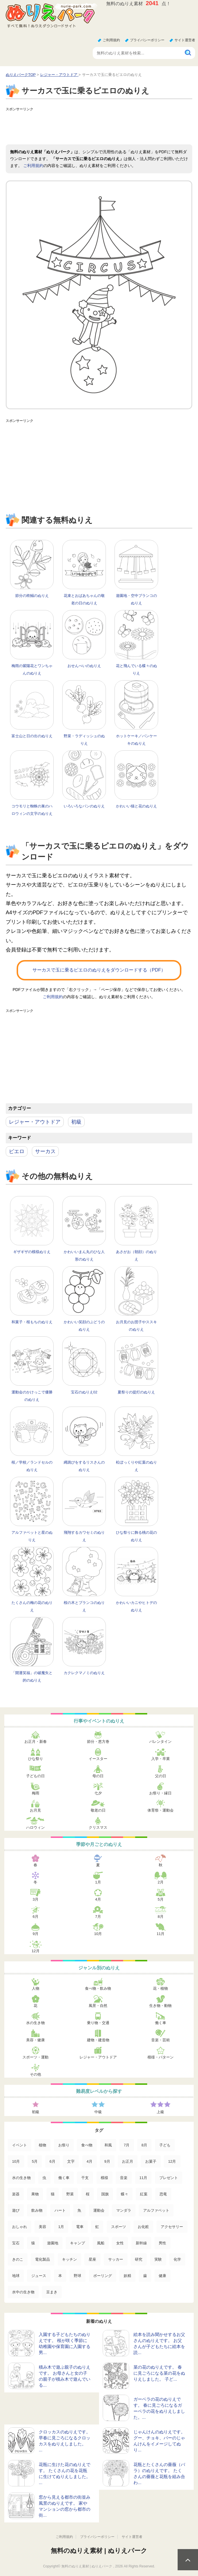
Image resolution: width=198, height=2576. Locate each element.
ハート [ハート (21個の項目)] (60, 2210)
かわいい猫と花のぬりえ (136, 806)
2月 (160, 1882)
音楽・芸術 (160, 2040)
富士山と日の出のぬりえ (32, 736)
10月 (98, 1934)
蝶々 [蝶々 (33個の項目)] (124, 2194)
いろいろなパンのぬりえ (84, 806)
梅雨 (35, 1793)
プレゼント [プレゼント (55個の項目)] (168, 2178)
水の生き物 (35, 2023)
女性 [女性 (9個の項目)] (120, 2243)
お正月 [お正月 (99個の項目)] (127, 2161)
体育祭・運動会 (160, 1810)
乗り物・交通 (98, 2023)
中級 (98, 2112)
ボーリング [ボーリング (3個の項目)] (102, 2276)
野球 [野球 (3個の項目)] (77, 2276)
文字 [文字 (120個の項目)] (71, 2161)
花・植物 (160, 1988)
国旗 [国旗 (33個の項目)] (105, 2194)
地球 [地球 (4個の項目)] (16, 2276)
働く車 (160, 2023)
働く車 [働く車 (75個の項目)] (63, 2178)
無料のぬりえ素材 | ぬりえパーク (99, 2550)
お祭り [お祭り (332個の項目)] (63, 2145)
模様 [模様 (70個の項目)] (104, 2178)
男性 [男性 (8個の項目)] (162, 2243)
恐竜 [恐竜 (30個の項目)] (163, 2194)
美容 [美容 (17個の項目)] (42, 2227)
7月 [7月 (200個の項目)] (126, 2145)
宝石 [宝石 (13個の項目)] (16, 2243)
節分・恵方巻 (98, 1741)
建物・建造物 (98, 2040)
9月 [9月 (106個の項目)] (107, 2161)
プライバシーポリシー (147, 40)
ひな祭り (35, 1759)
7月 (98, 1916)
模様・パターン (160, 2057)
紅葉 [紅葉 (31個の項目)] (143, 2194)
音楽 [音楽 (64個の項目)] (123, 2178)
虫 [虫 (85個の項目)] (44, 2178)
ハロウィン (35, 1827)
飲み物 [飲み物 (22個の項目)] (36, 2210)
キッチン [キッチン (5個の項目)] (69, 2259)
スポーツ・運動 (35, 2057)
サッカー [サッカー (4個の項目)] (115, 2259)
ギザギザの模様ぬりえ (32, 1252)
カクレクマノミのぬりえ (84, 1673)
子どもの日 (35, 1776)
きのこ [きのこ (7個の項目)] (17, 2259)
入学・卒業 (160, 1759)
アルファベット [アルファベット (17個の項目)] (156, 2210)
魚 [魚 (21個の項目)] (79, 2210)
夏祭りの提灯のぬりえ (136, 1392)
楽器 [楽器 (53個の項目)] (16, 2194)
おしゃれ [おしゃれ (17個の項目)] (19, 2227)
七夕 (98, 1793)
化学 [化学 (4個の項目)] (177, 2259)
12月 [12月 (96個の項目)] (172, 2161)
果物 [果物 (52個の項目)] (35, 2194)
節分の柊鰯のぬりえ (32, 595)
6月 (35, 1916)
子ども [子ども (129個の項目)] (164, 2145)
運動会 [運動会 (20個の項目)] (98, 2210)
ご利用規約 (111, 40)
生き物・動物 (160, 2005)
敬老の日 (98, 1810)
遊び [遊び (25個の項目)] (16, 2210)
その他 (35, 2074)
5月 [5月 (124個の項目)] (35, 2161)
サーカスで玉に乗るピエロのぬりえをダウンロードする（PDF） (99, 970)
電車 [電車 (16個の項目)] (80, 2227)
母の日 (98, 1776)
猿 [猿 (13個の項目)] (33, 2243)
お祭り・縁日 (160, 1793)
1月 (98, 1882)
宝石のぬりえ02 (84, 1392)
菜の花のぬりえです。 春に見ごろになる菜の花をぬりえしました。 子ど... (159, 2373)
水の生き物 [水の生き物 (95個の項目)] (21, 2178)
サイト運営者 (184, 40)
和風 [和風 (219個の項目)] (108, 2145)
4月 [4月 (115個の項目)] (89, 2161)
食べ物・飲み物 (98, 1988)
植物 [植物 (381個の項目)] (42, 2145)
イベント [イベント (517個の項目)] (19, 2145)
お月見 (35, 1810)
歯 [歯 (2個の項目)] (145, 2276)
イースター (98, 1759)
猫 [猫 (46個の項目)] (53, 2194)
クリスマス (98, 1827)
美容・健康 (35, 2040)
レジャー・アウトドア (35, 1122)
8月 (160, 1916)
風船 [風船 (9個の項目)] (100, 2243)
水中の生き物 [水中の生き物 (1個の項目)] (23, 2292)
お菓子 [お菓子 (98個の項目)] (150, 2161)
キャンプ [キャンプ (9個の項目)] (77, 2243)
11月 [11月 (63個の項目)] (143, 2178)
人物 (35, 1988)
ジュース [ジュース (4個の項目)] (38, 2276)
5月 (160, 1899)
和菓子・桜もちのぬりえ (32, 1322)
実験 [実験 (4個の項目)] (158, 2259)
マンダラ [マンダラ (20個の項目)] (123, 2210)
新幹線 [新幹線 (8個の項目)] (141, 2243)
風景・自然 (98, 2005)
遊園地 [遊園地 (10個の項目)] (52, 2243)
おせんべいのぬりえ (84, 666)
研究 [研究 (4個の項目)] (138, 2259)
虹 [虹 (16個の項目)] (97, 2227)
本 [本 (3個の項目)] (60, 2276)
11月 (160, 1934)
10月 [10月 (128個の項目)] (16, 2161)
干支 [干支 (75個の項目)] (85, 2178)
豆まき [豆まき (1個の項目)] (51, 2292)
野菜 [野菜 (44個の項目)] (70, 2194)
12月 (35, 1951)
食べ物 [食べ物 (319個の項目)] (86, 2145)
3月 (35, 1899)
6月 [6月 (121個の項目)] (52, 2161)
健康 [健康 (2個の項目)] (162, 2276)
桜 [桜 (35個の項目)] (88, 2194)
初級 (76, 1122)
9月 (35, 1934)
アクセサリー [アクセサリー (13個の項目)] (172, 2227)
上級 (160, 2112)
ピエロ (16, 1151)
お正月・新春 (35, 1741)
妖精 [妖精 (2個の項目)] (127, 2276)
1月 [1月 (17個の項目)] (61, 2227)
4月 (98, 1899)
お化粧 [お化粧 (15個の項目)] (143, 2227)
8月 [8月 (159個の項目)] (144, 2145)
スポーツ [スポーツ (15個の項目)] (118, 2227)
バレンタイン (160, 1741)
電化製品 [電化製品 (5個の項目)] (42, 2259)
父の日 (160, 1776)
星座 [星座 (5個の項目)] (92, 2259)
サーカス (45, 1151)
